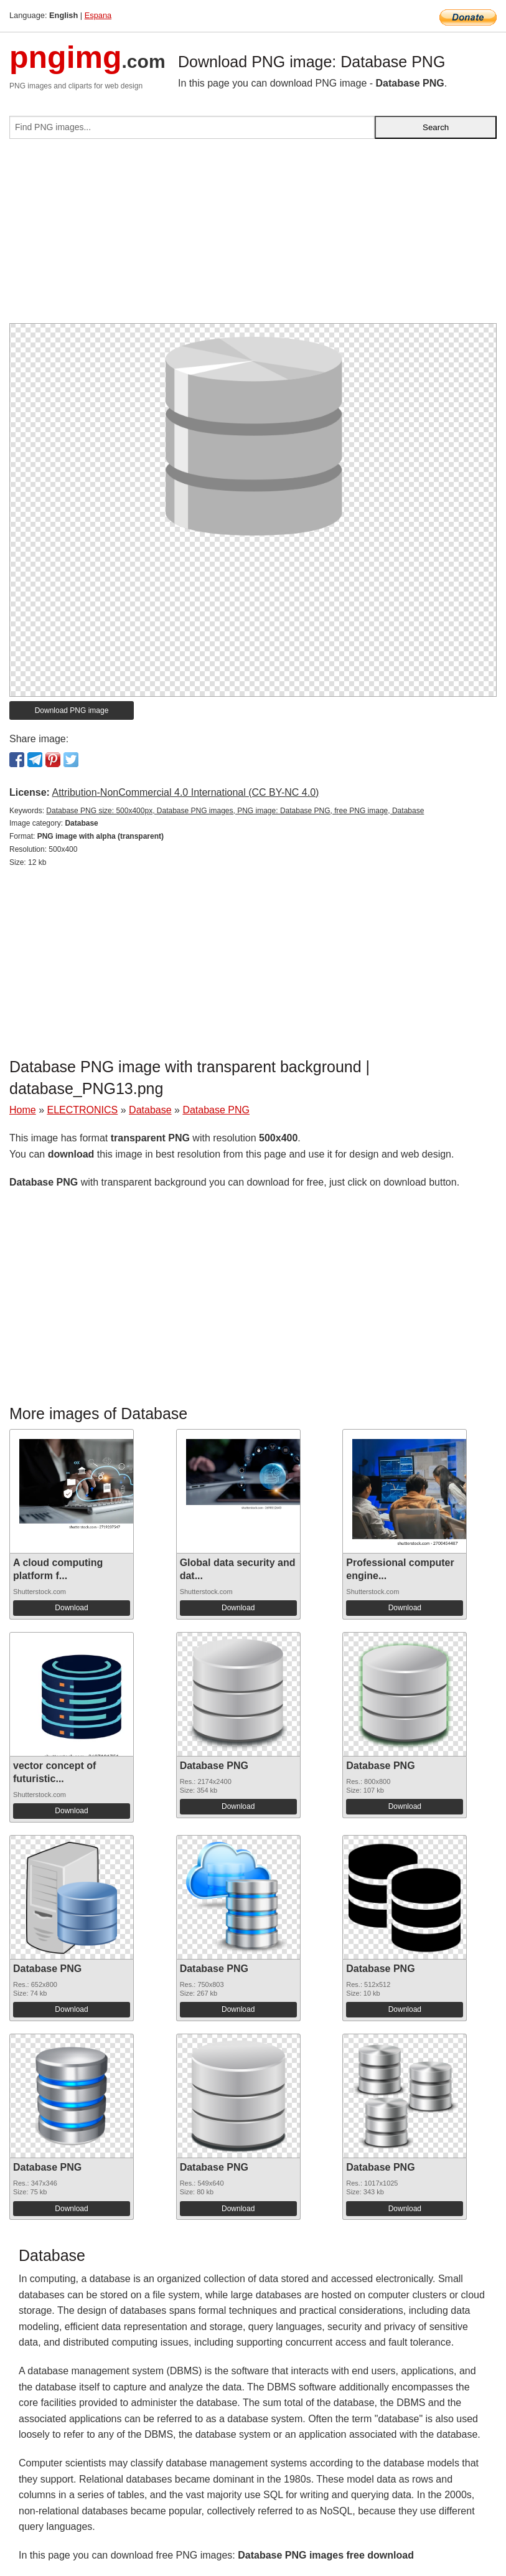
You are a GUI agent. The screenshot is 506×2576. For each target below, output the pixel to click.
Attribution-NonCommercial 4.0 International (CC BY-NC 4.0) (185, 792)
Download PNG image (72, 710)
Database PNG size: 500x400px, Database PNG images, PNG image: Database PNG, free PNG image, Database (235, 810)
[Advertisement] (253, 236)
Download (71, 1607)
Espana (98, 15)
